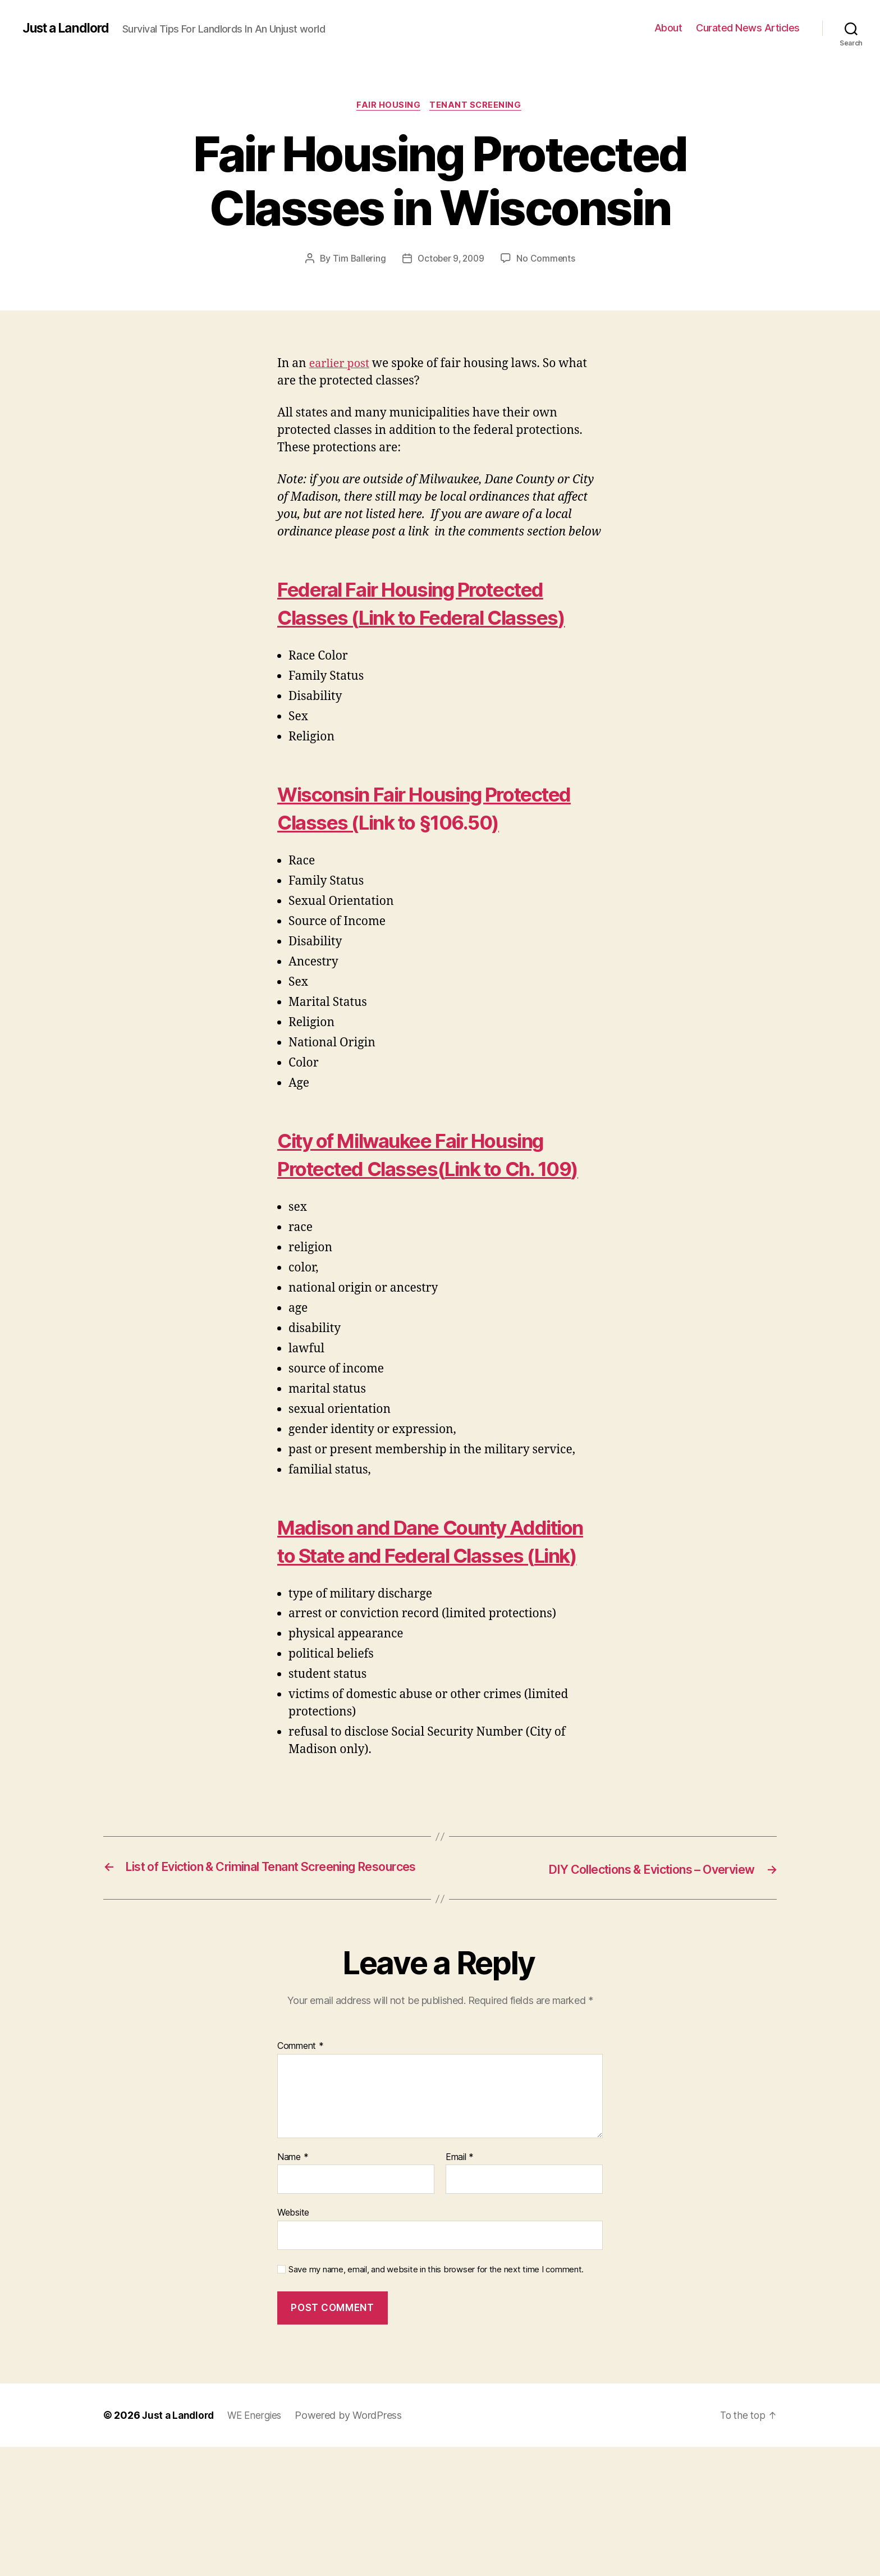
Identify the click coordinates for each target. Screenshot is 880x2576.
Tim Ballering (357, 260)
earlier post (341, 364)
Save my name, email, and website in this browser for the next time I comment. (436, 2399)
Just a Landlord (68, 28)
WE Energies (259, 2544)
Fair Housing (388, 106)
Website (293, 2341)
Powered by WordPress (354, 2544)
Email (460, 2286)
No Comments (548, 260)
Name (292, 2286)
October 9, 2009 (451, 260)
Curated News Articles (748, 28)
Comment (300, 2175)
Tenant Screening (478, 106)
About (668, 28)
